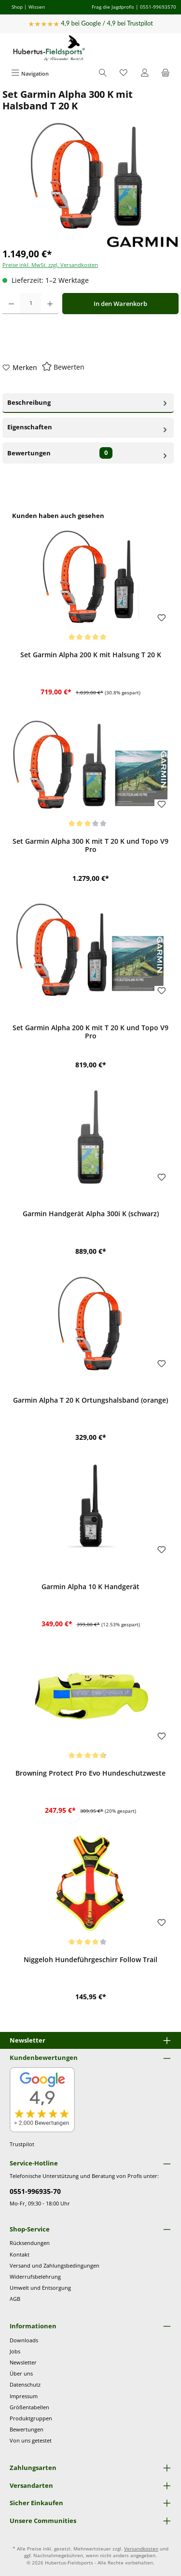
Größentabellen (29, 2407)
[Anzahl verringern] (11, 303)
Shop (17, 6)
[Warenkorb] (165, 73)
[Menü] (30, 73)
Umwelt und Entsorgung (40, 2287)
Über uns (21, 2373)
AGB (15, 2298)
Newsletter (23, 2362)
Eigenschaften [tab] (88, 427)
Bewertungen (26, 2429)
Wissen (36, 6)
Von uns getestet (31, 2440)
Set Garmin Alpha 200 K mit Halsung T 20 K (90, 655)
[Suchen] (102, 73)
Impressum (24, 2396)
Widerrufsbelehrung (35, 2276)
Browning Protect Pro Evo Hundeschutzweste (90, 1773)
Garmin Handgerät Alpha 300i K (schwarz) (91, 1213)
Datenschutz (25, 2384)
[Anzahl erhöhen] (50, 303)
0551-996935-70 (35, 2191)
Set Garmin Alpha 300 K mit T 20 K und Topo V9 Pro (90, 845)
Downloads (24, 2340)
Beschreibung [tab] (88, 402)
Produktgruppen (31, 2418)
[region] (90, 1261)
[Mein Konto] (144, 73)
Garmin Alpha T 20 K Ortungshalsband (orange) (90, 1400)
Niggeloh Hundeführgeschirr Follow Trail (90, 1959)
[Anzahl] (31, 303)
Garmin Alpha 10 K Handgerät (90, 1586)
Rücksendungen (30, 2242)
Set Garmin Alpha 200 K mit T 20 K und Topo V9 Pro (90, 1031)
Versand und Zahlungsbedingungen (54, 2265)
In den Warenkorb (120, 303)
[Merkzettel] (123, 73)
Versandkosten (141, 2549)
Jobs (15, 2351)
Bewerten (69, 367)
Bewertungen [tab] (88, 453)
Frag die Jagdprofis (113, 6)
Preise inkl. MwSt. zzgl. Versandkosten (50, 264)
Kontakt (19, 2254)
